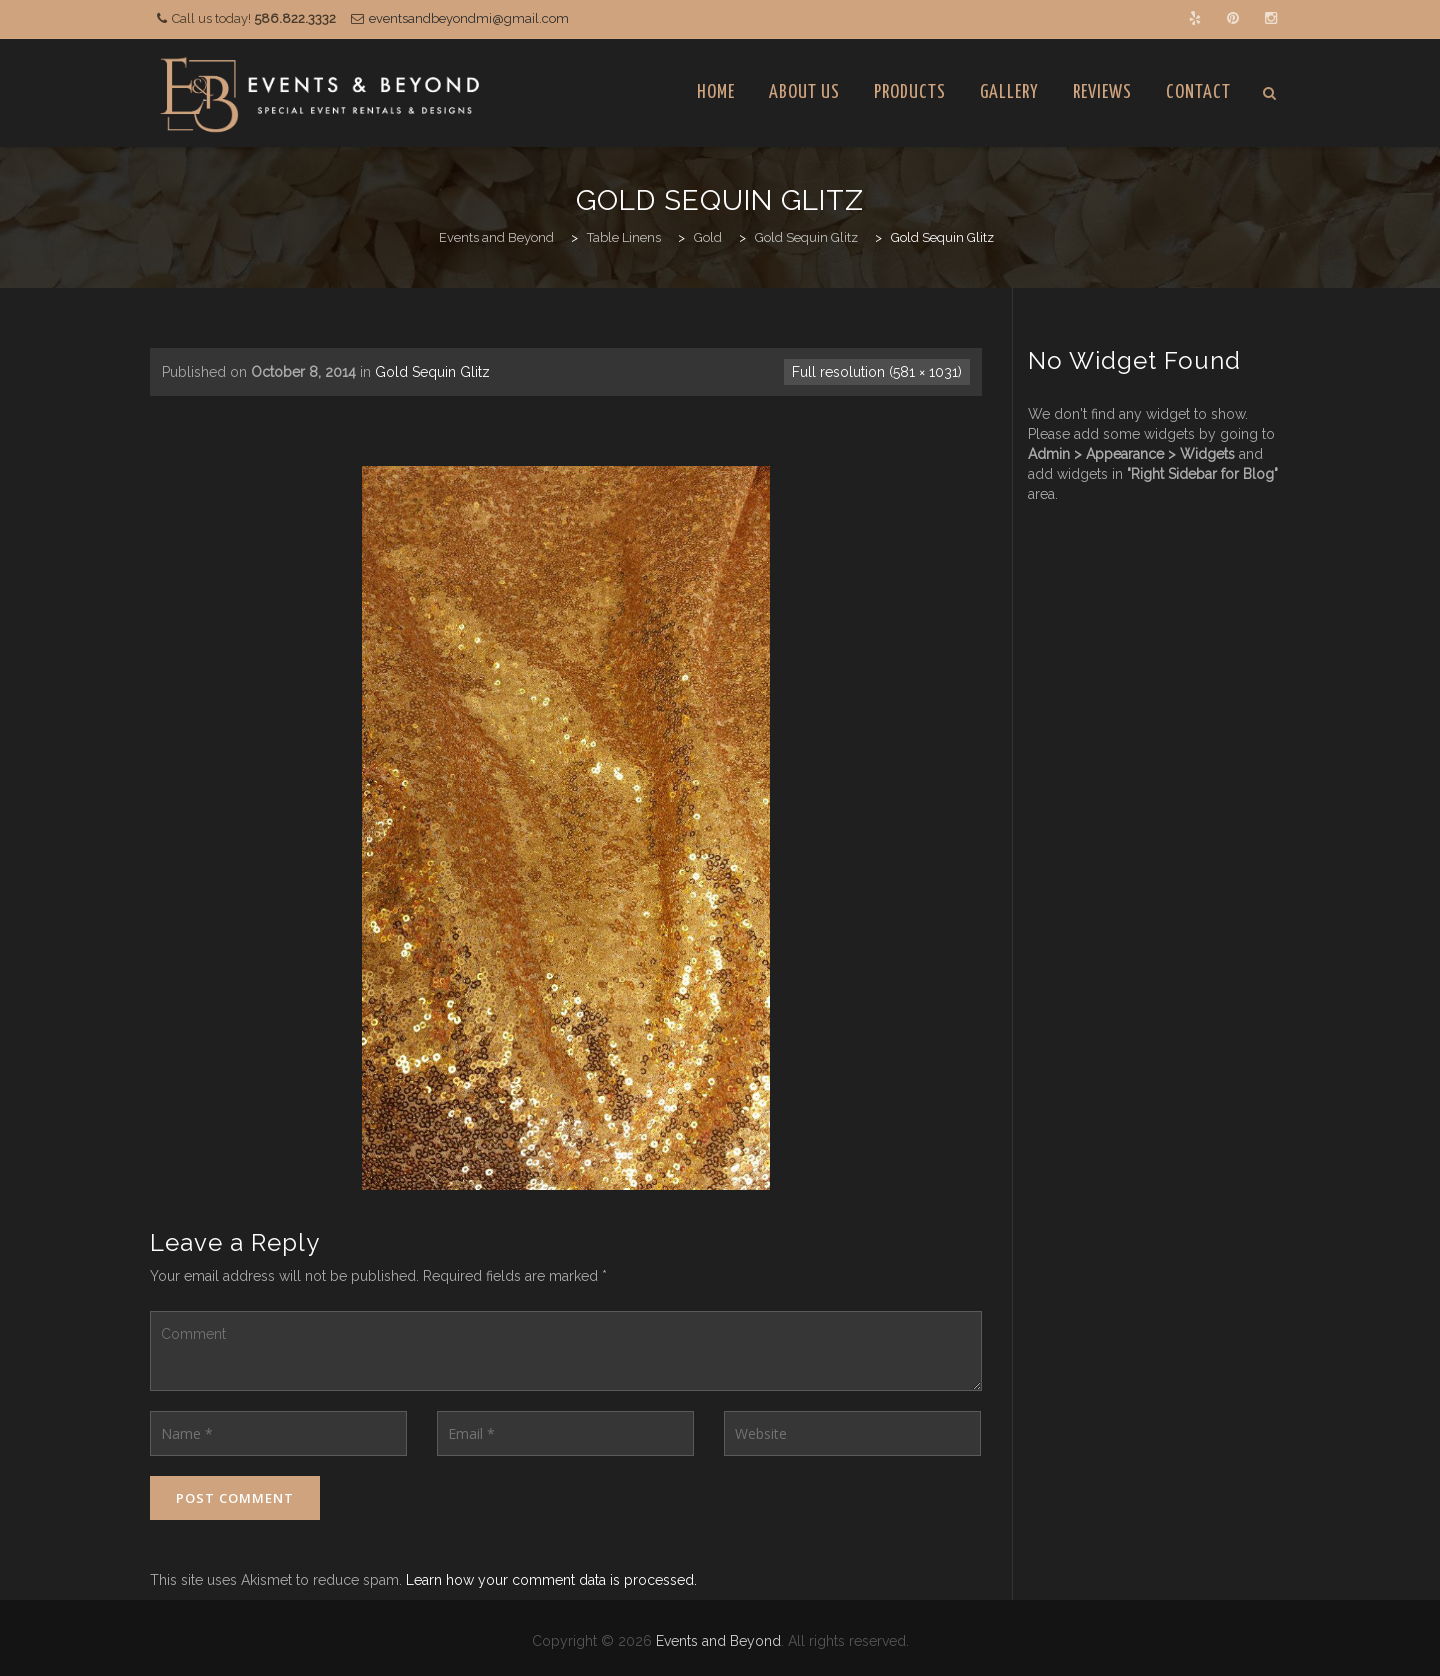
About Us (804, 92)
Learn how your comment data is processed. (551, 1580)
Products (910, 92)
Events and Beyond (718, 1641)
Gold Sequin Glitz (432, 372)
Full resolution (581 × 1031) (877, 372)
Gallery (1009, 92)
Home (716, 92)
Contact (1198, 92)
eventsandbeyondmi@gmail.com (469, 18)
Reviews (1102, 92)
